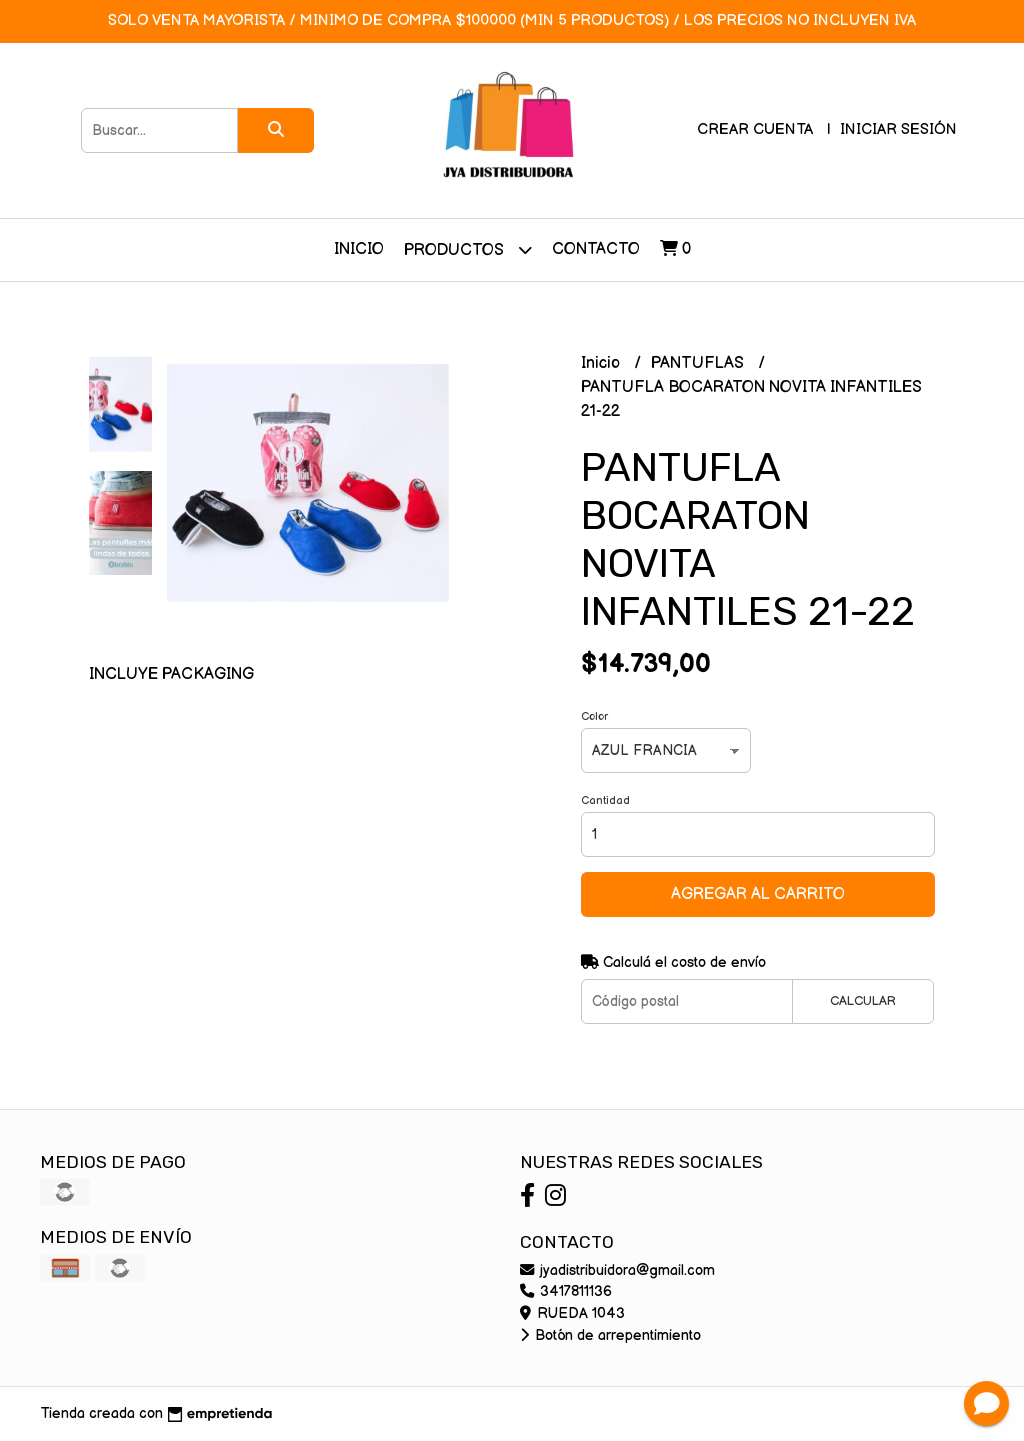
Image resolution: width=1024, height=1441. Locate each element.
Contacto (596, 249)
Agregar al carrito (758, 894)
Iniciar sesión (898, 129)
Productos (468, 249)
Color (594, 716)
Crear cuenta (755, 129)
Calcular (863, 1001)
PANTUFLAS (699, 363)
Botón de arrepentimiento (610, 1335)
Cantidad (605, 800)
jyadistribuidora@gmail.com (617, 1270)
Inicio (359, 249)
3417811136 (566, 1291)
